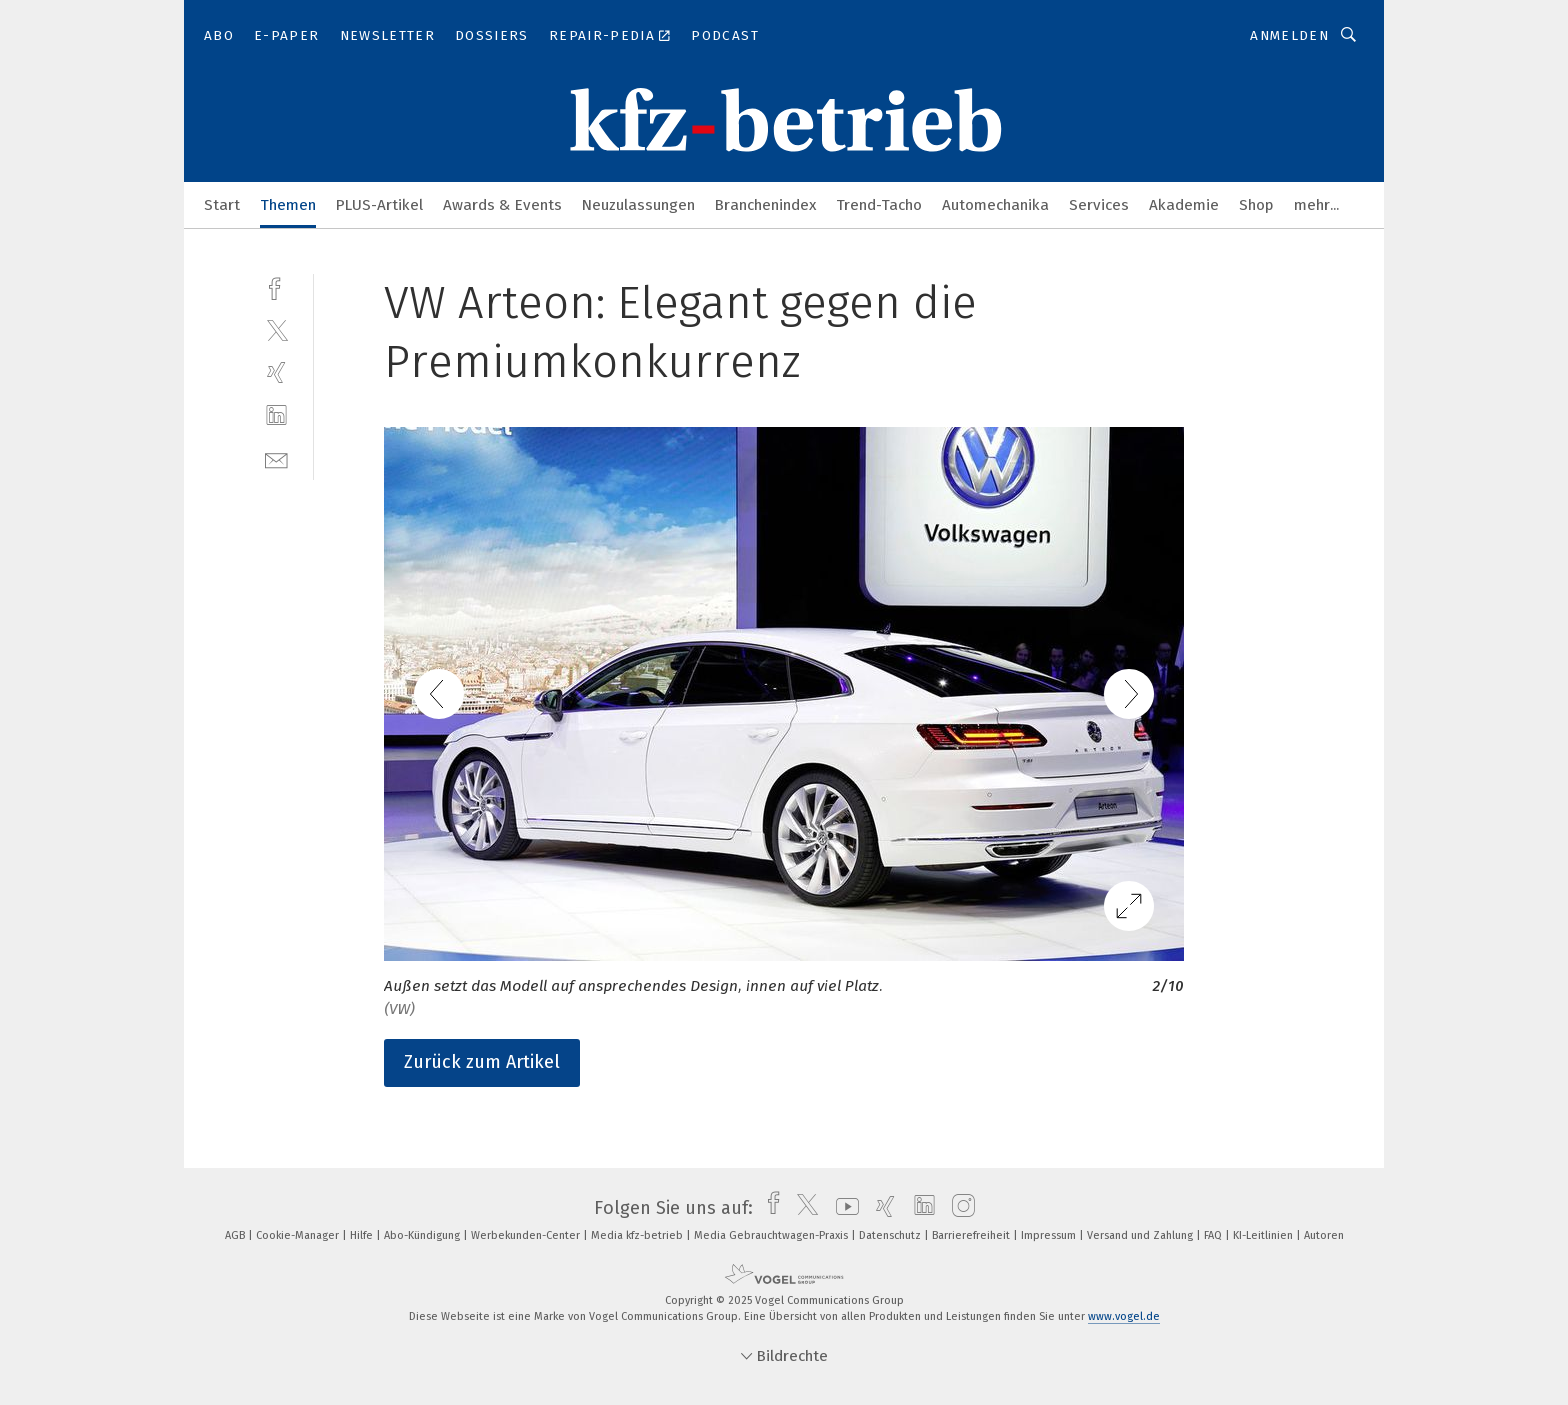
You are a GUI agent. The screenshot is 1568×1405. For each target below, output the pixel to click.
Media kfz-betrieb (638, 1235)
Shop (1256, 205)
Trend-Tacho (879, 205)
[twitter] (276, 329)
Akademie (1184, 205)
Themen (288, 205)
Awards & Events (502, 205)
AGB (236, 1235)
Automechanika (995, 205)
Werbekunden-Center (527, 1235)
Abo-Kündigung (423, 1235)
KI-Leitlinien (1264, 1235)
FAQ (1214, 1235)
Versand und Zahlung (1141, 1235)
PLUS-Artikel (379, 205)
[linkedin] (276, 415)
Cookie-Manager (299, 1235)
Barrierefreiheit (972, 1235)
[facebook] (276, 286)
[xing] (276, 372)
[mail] (276, 458)
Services (1099, 205)
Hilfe (363, 1235)
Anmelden (1289, 35)
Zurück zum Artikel (482, 1062)
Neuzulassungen (638, 205)
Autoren (1324, 1235)
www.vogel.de (1124, 1316)
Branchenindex (765, 205)
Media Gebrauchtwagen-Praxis (772, 1235)
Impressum (1050, 1235)
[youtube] (842, 1208)
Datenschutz (891, 1235)
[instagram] (958, 1208)
